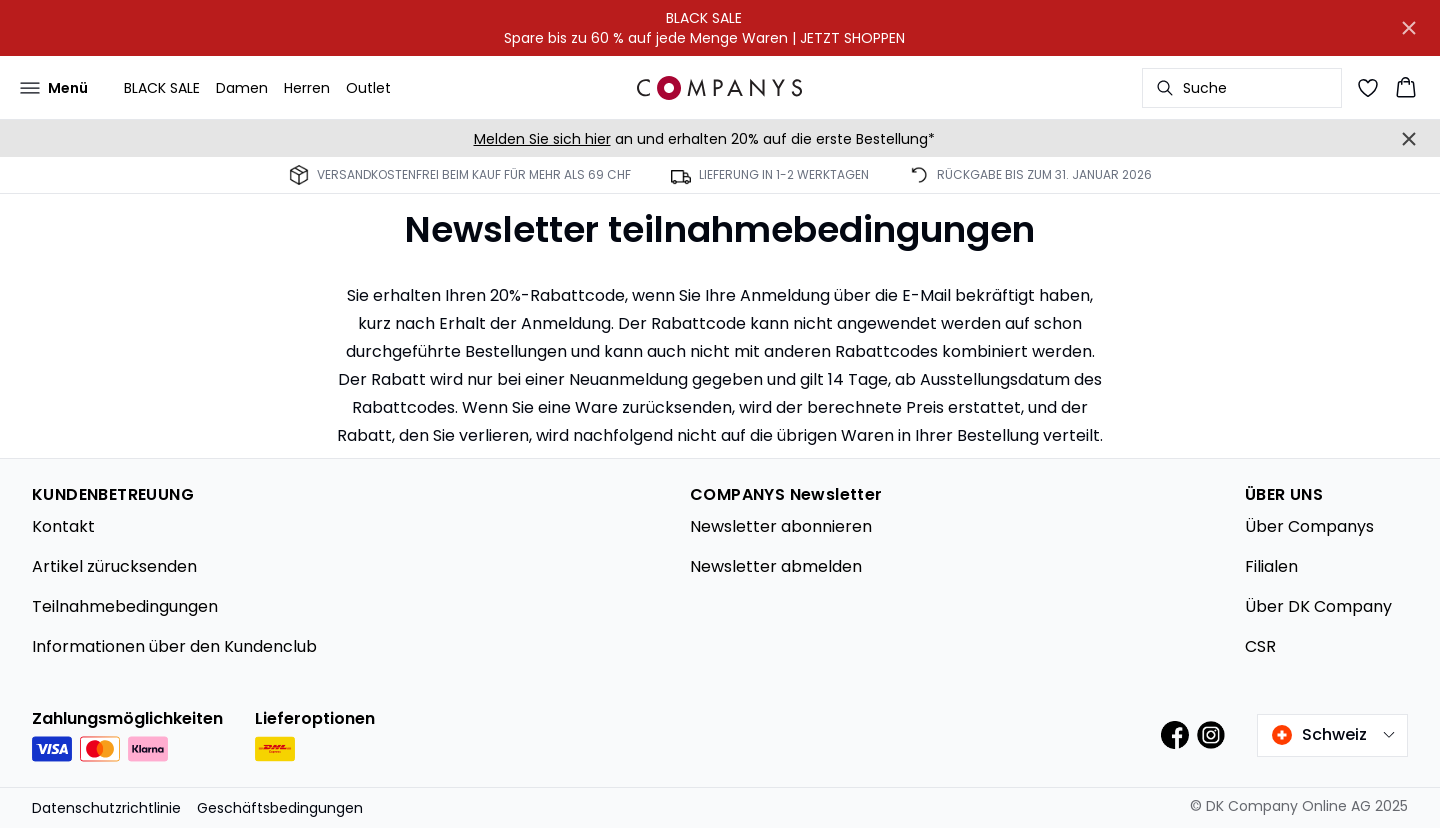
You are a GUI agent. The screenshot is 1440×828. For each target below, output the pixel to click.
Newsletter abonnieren (781, 526)
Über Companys (1309, 526)
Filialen (1271, 566)
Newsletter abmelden (776, 566)
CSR (1260, 646)
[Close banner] (1409, 28)
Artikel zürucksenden (114, 566)
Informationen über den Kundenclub (174, 646)
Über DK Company (1318, 606)
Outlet (368, 88)
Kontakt (63, 526)
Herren (307, 88)
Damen (242, 88)
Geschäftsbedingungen (280, 808)
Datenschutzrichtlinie (106, 808)
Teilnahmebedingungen (125, 606)
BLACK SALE (162, 88)
